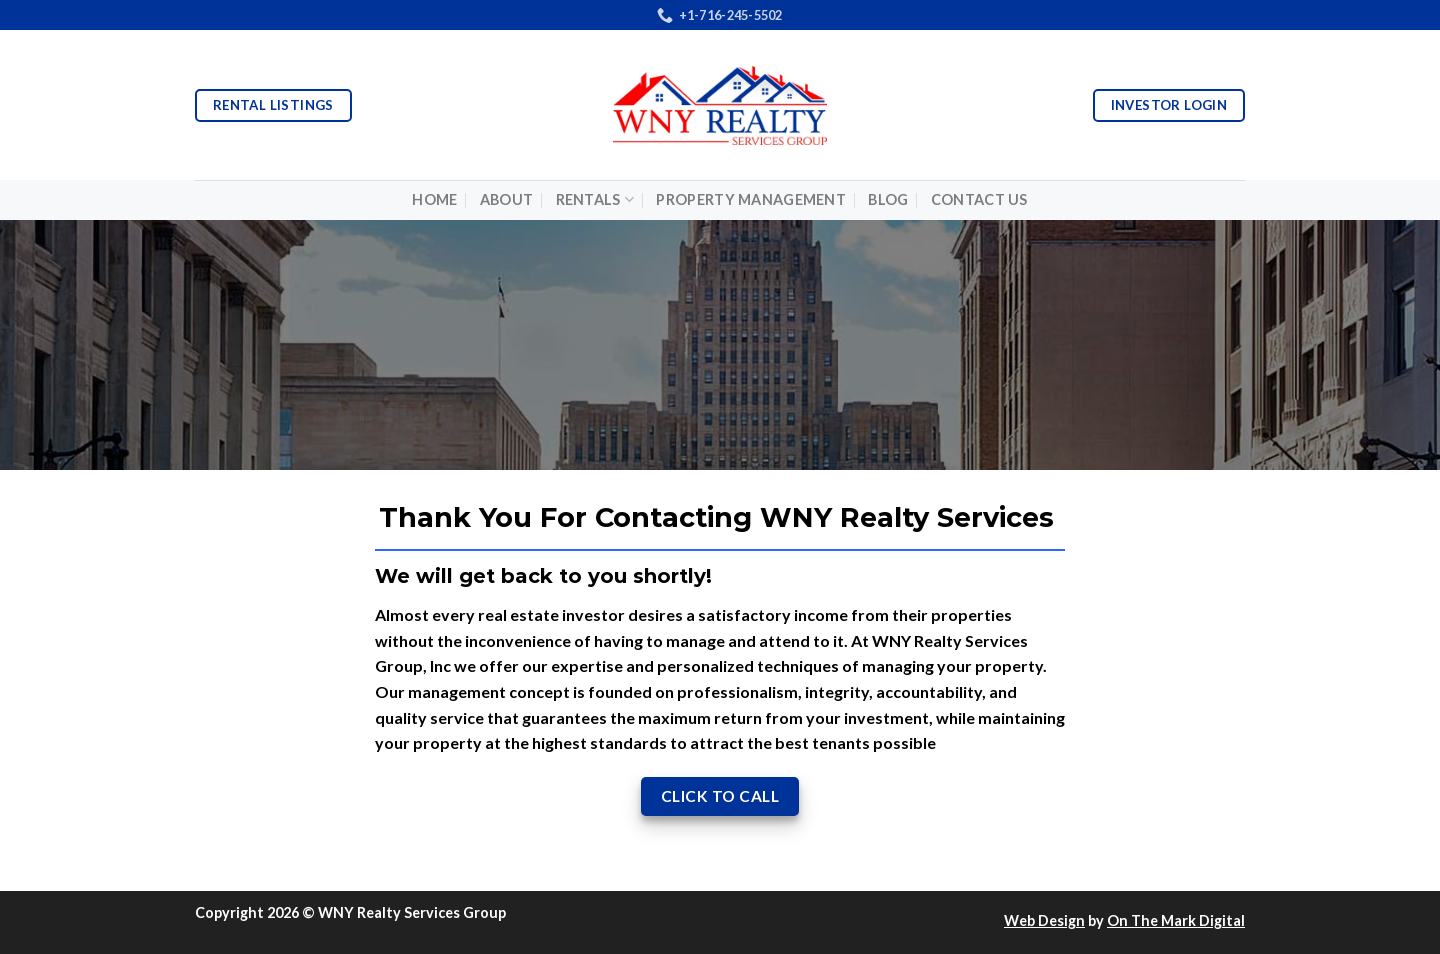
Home (434, 199)
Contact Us (979, 199)
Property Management (750, 199)
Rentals (595, 199)
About (506, 199)
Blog (888, 199)
